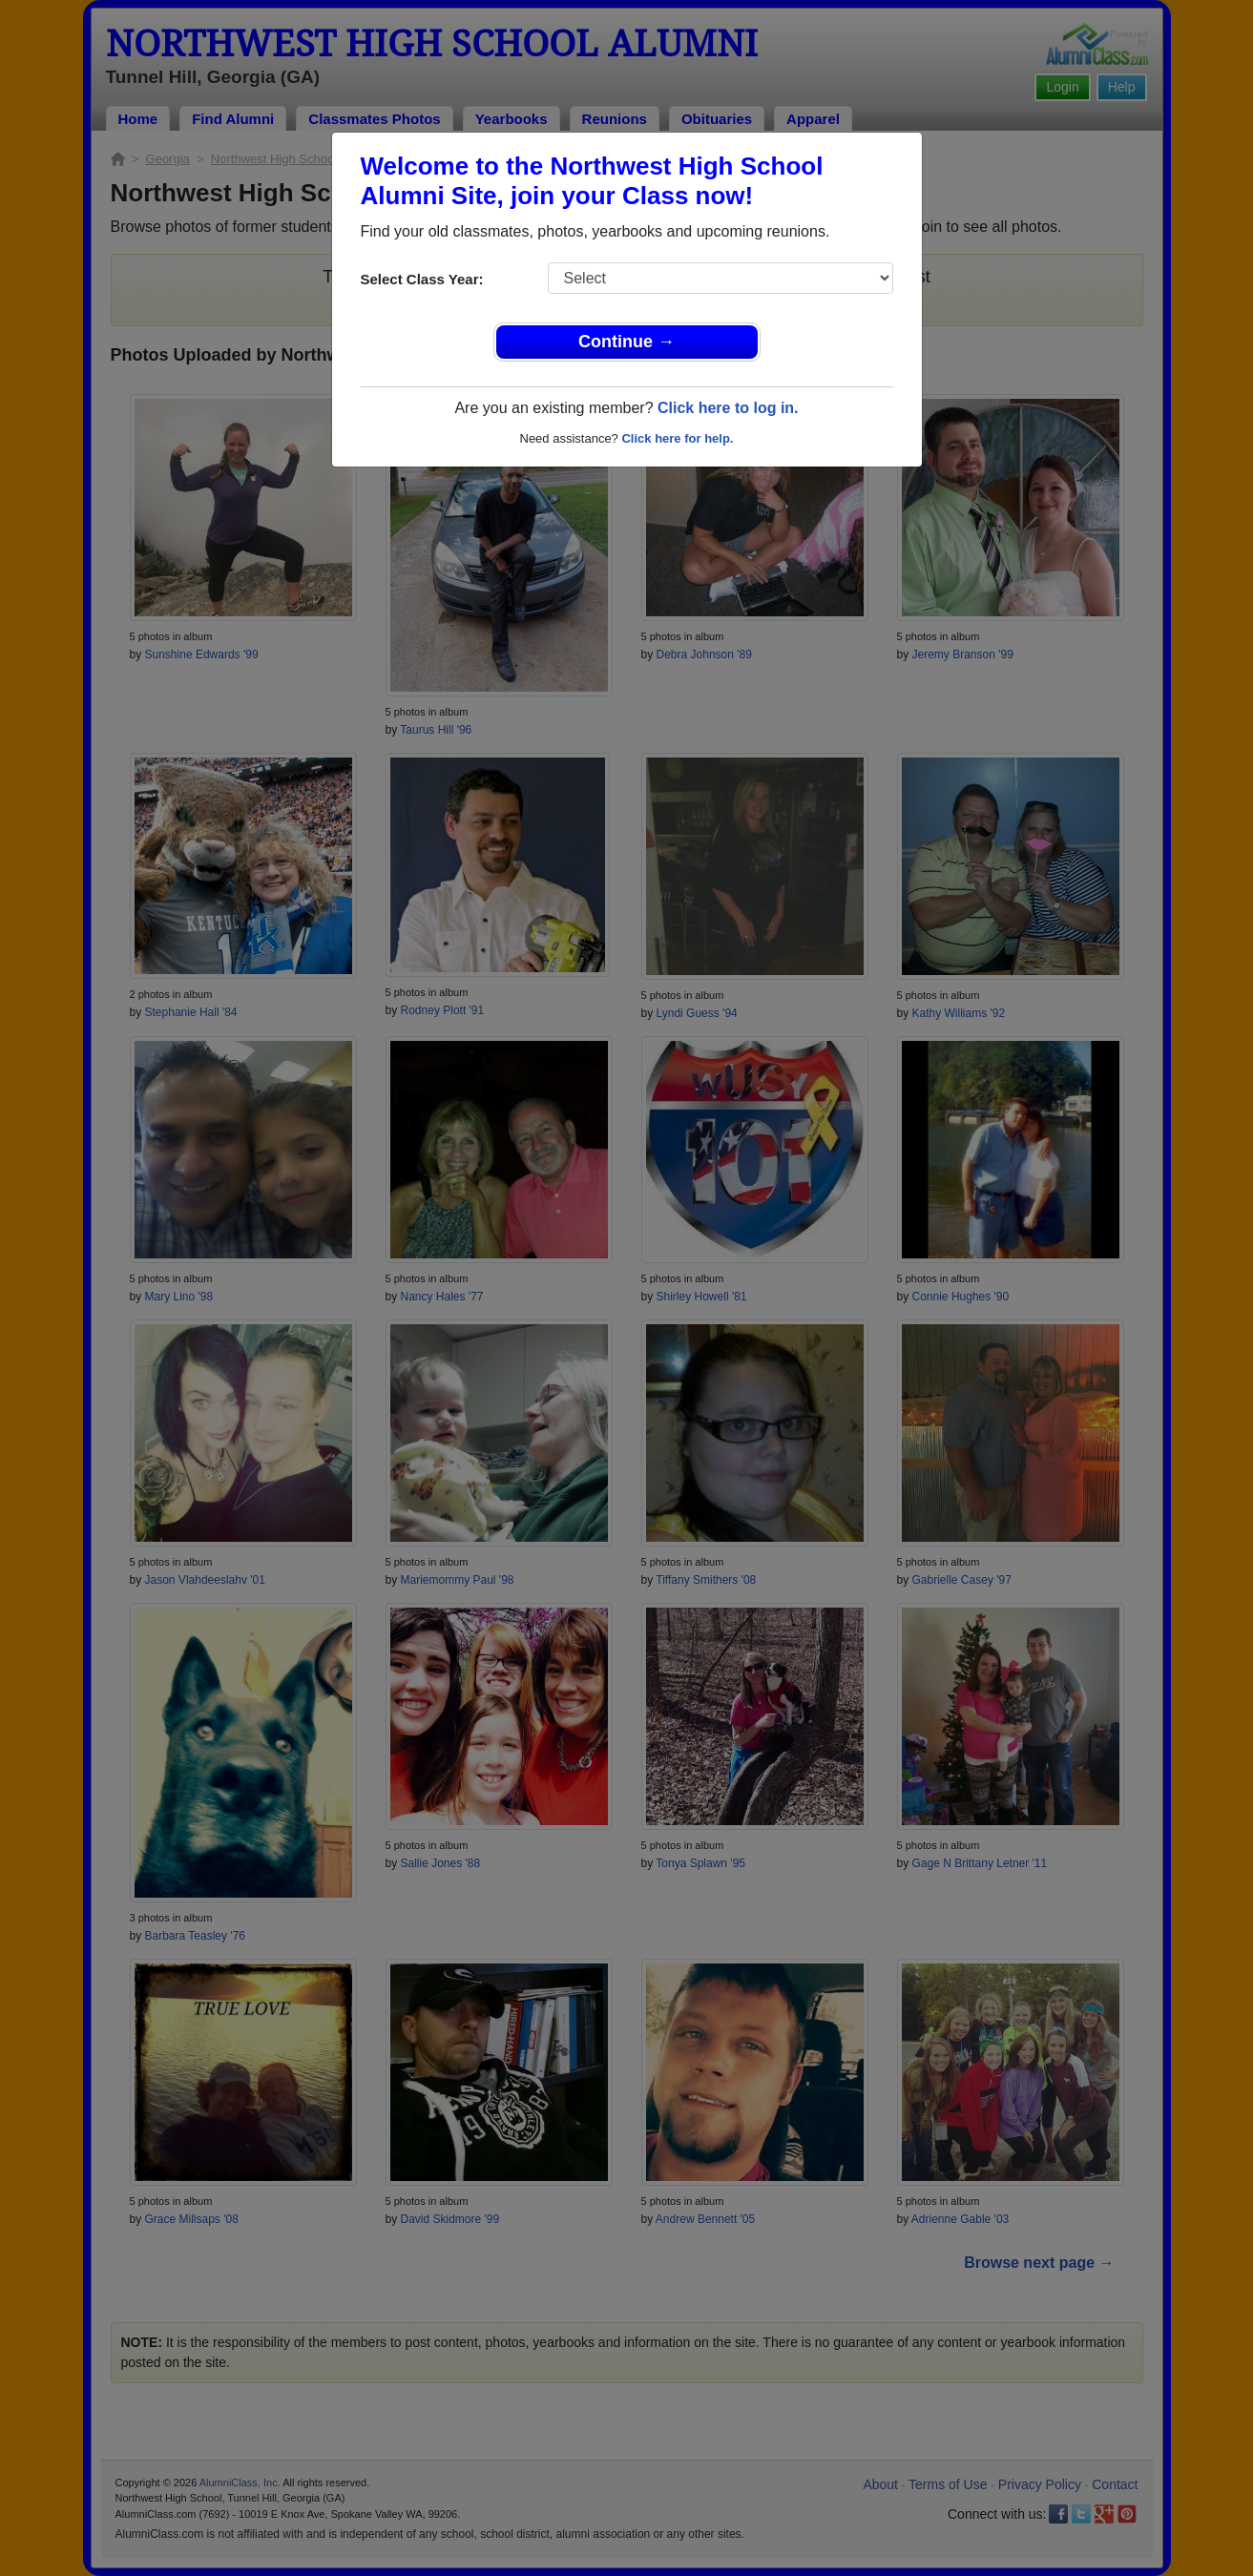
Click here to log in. (728, 408)
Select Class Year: (422, 279)
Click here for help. (677, 438)
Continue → (626, 341)
